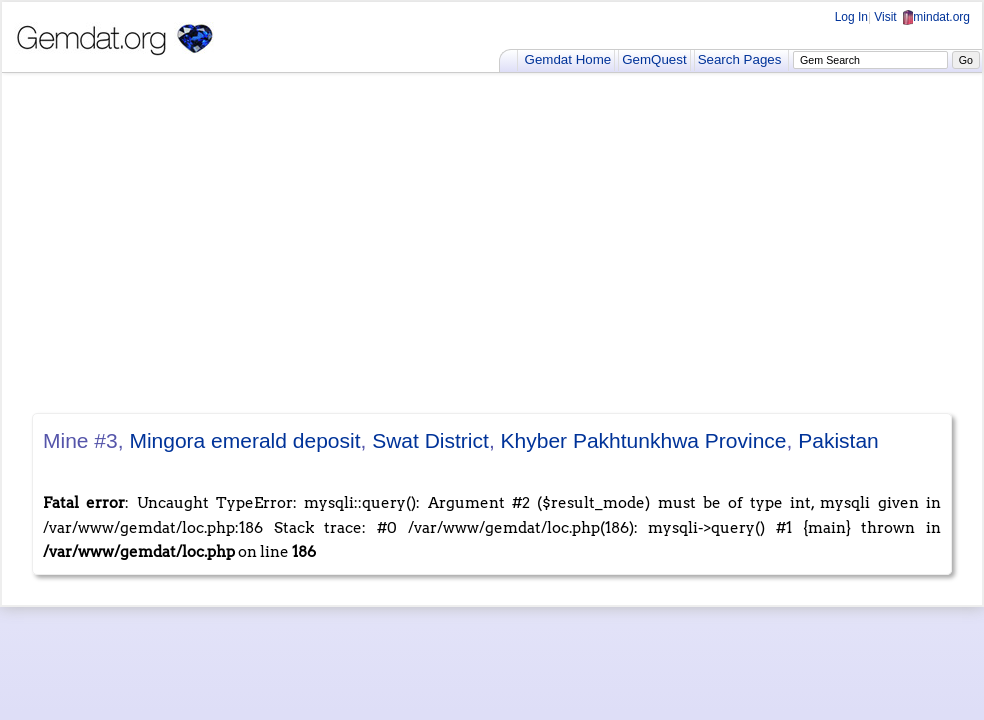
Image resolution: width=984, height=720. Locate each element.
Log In (851, 17)
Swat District (430, 440)
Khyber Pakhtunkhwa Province (644, 440)
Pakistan (838, 440)
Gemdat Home (568, 59)
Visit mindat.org (922, 17)
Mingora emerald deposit (244, 440)
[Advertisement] (492, 243)
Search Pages (740, 59)
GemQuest (654, 59)
